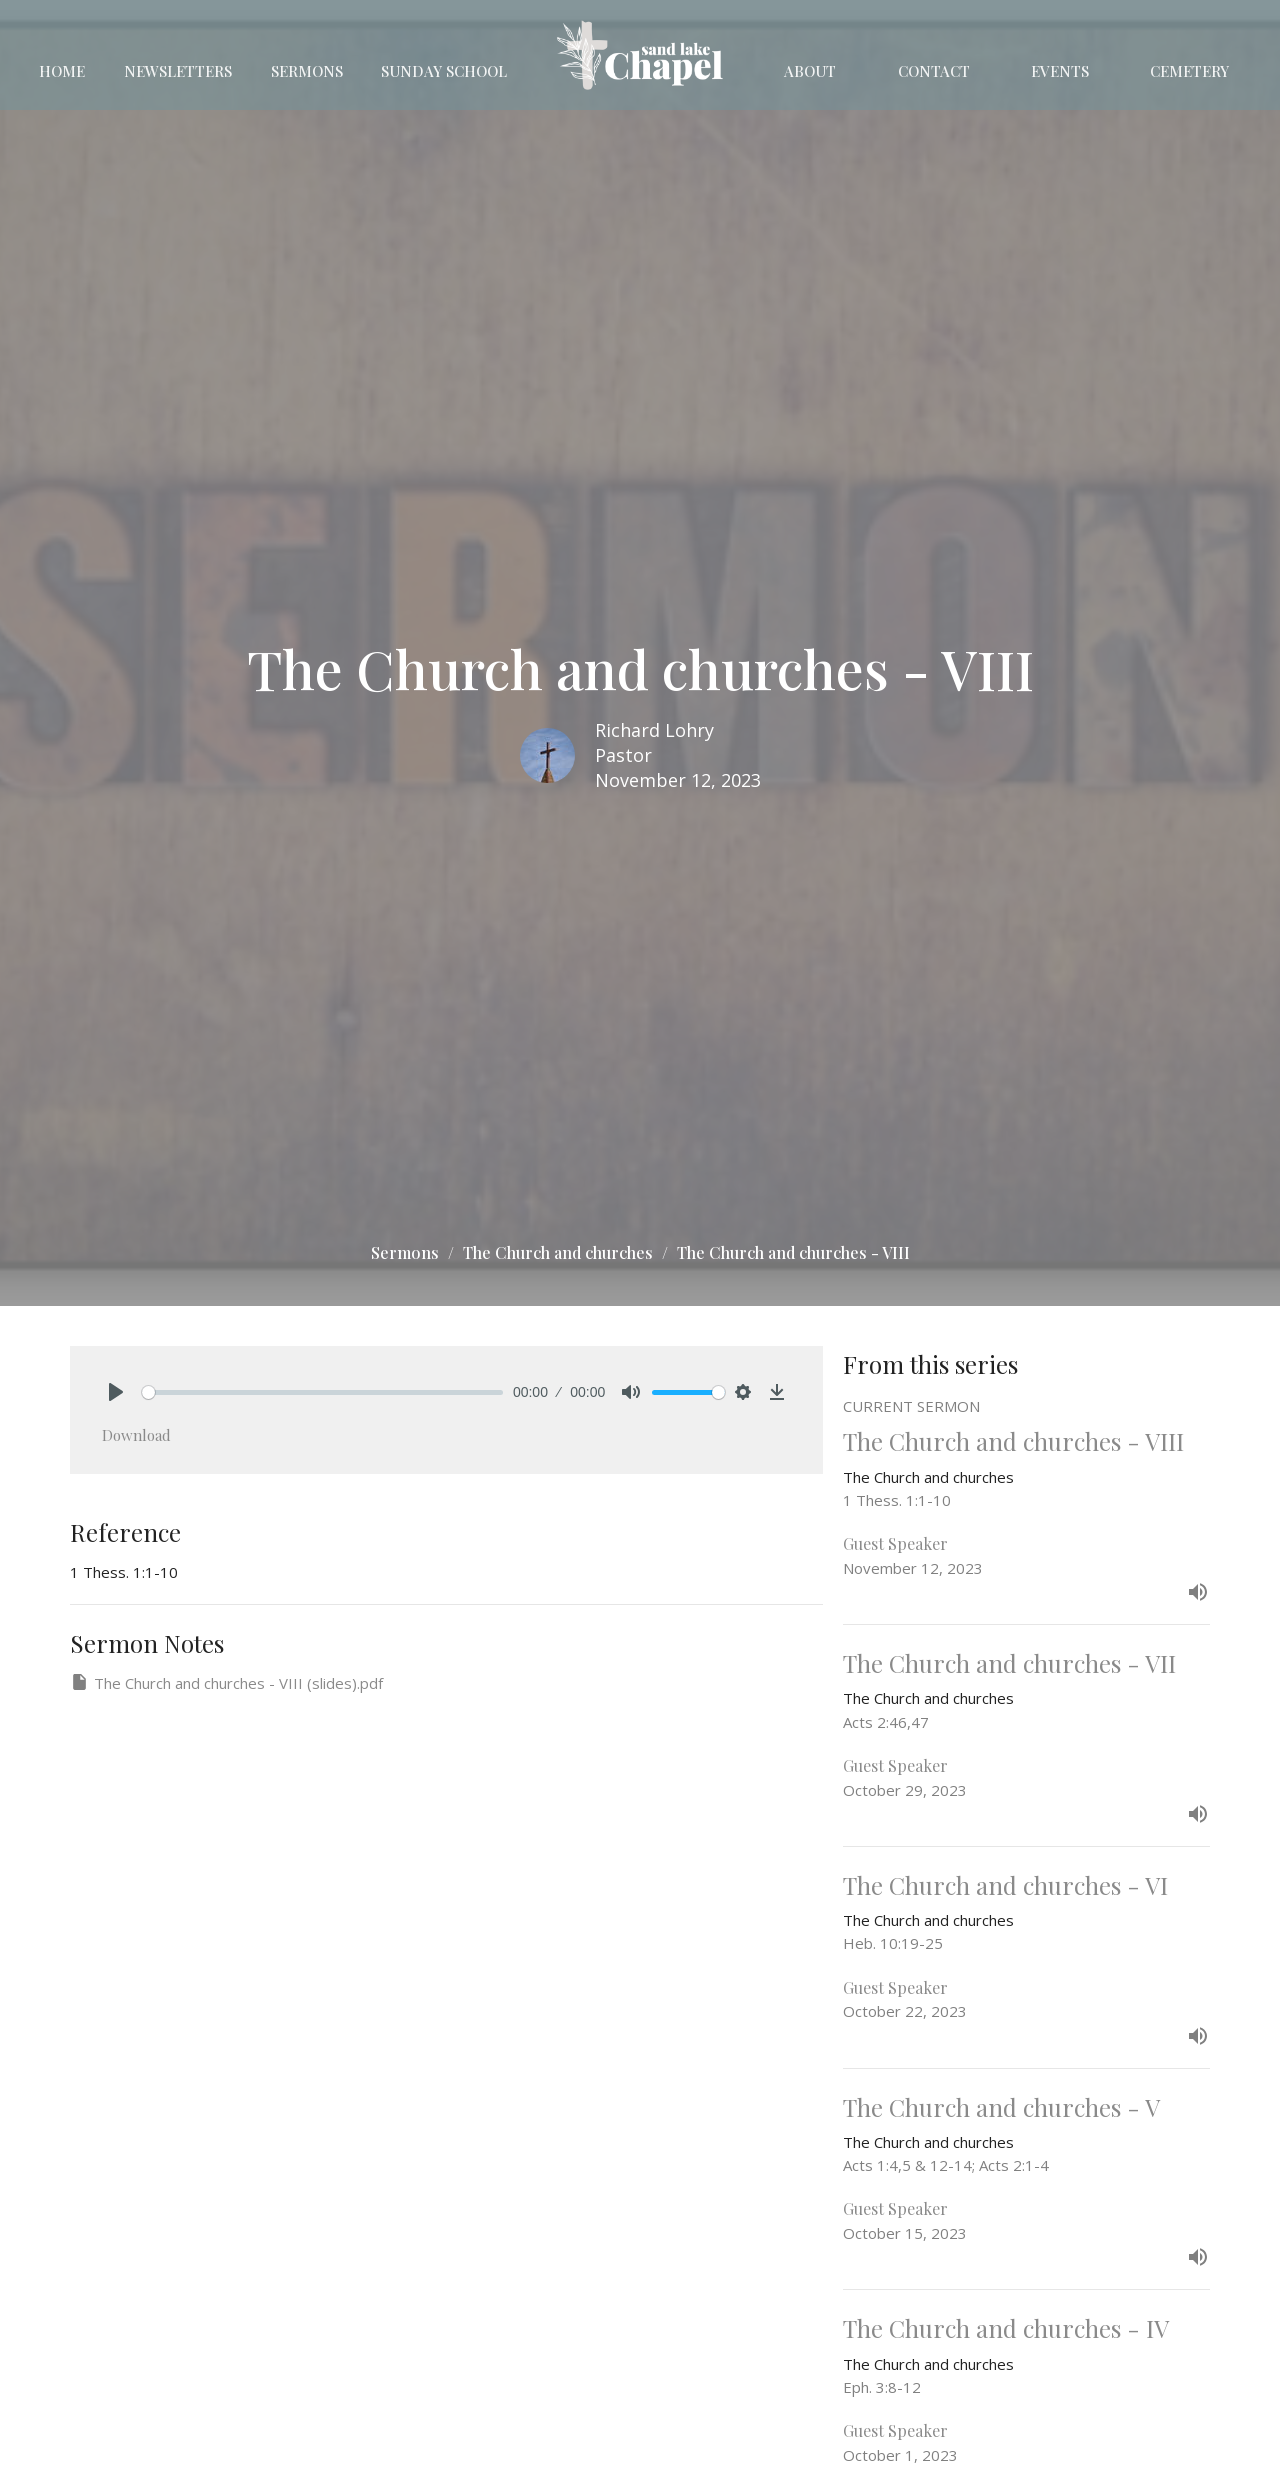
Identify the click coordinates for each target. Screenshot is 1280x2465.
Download (136, 1435)
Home (62, 71)
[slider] (322, 1392)
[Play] (116, 1392)
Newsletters (178, 71)
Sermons (307, 71)
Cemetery (1189, 71)
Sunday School (444, 71)
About (810, 71)
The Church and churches (558, 1252)
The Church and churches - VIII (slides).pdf (226, 1682)
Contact (934, 71)
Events (1060, 71)
